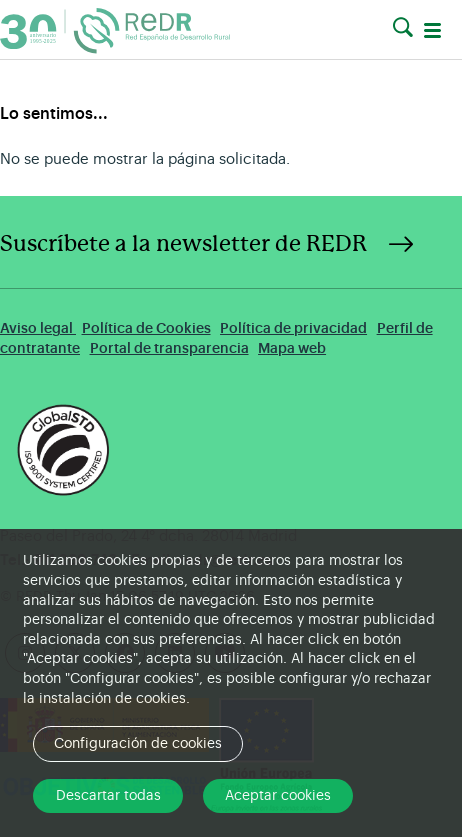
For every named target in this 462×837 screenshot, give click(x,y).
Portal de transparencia (169, 348)
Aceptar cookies (278, 796)
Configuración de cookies (138, 744)
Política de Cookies (146, 328)
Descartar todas (108, 796)
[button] (402, 28)
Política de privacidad (293, 328)
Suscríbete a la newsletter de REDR (183, 244)
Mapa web (292, 348)
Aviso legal (38, 328)
